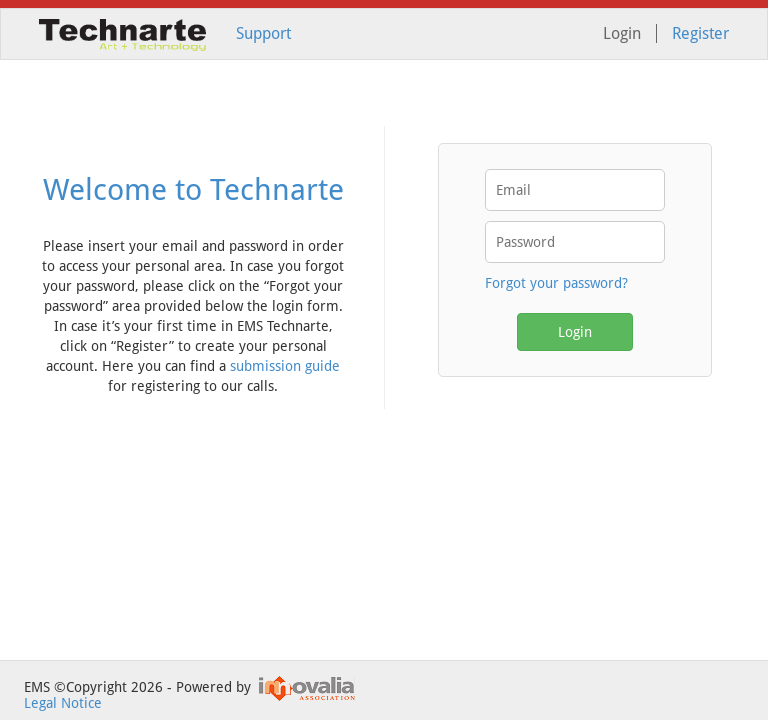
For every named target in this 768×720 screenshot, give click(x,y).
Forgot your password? (556, 283)
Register (700, 33)
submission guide (285, 366)
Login (575, 332)
